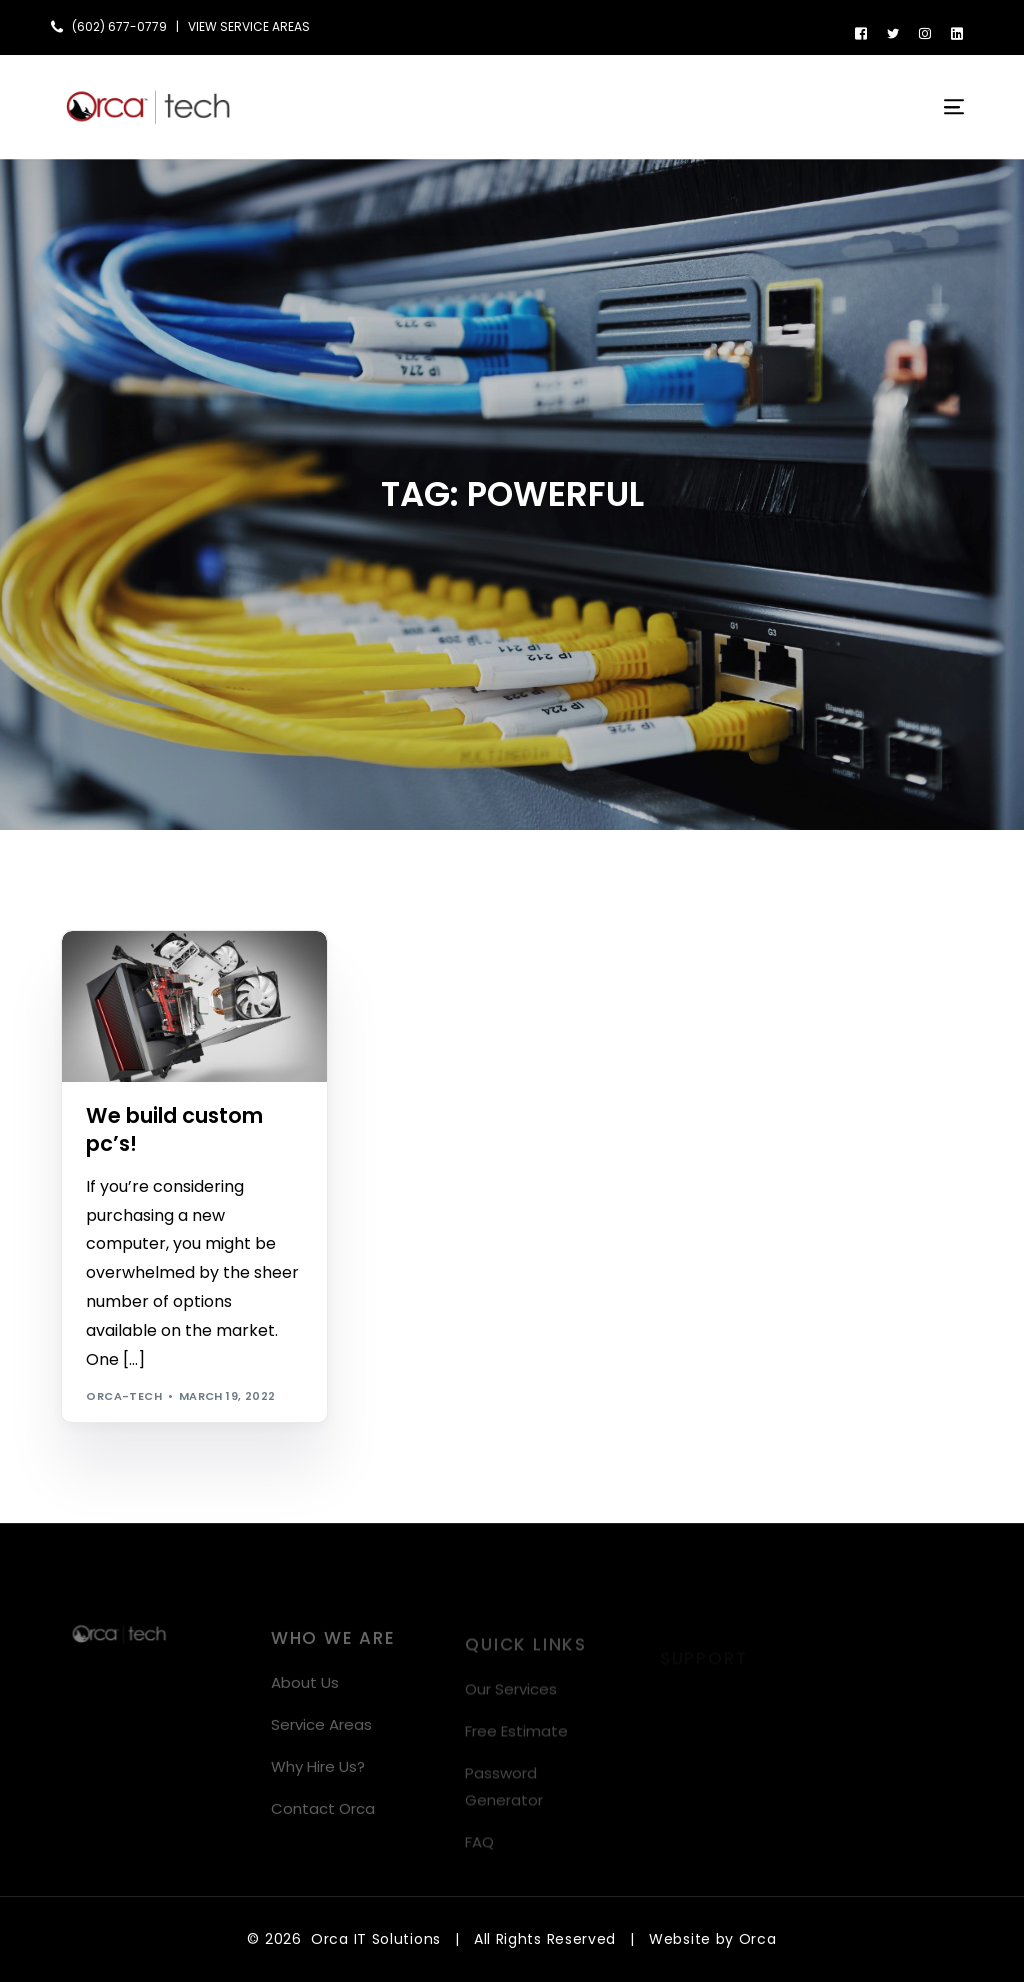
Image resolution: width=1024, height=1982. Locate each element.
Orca (758, 1939)
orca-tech (124, 1396)
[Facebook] (861, 32)
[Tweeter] (893, 32)
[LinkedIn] (957, 32)
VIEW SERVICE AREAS (249, 27)
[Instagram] (925, 32)
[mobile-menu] (942, 107)
